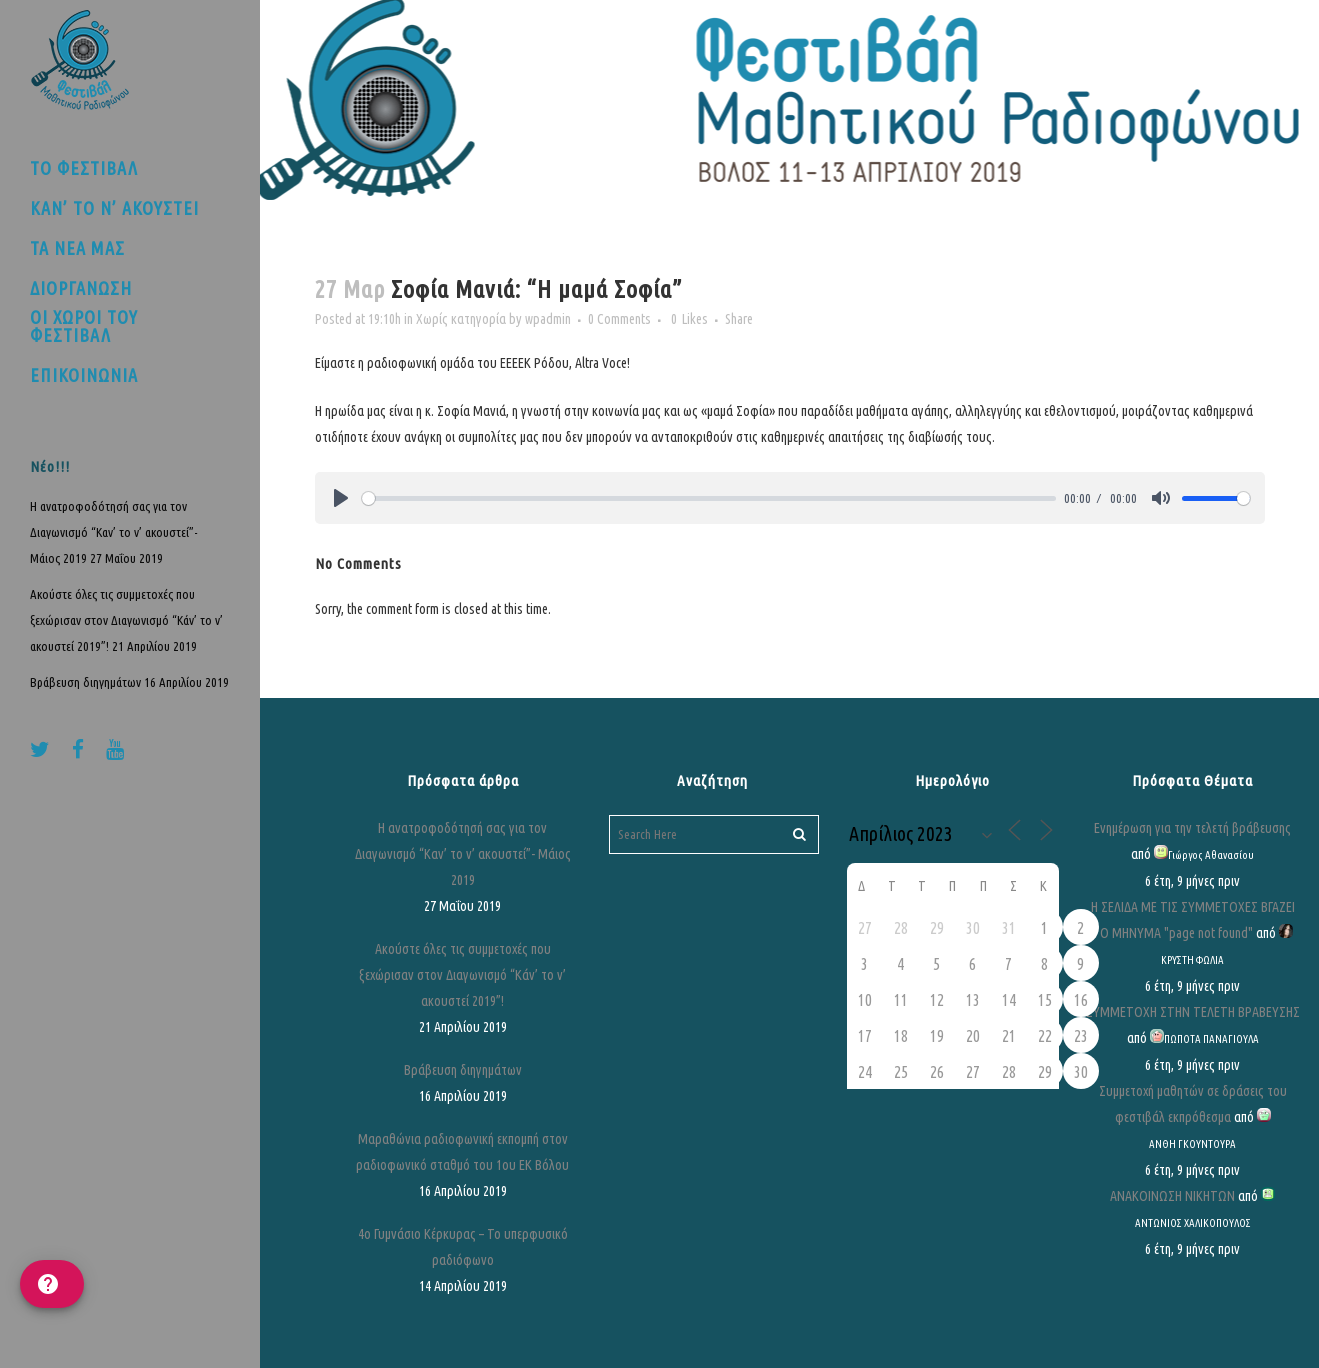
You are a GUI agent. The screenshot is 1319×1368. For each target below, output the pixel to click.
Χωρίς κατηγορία (461, 319)
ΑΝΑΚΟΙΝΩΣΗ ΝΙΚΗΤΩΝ (1172, 1196)
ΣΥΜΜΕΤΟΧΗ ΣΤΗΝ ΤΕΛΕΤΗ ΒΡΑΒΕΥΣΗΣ (1193, 1012)
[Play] (341, 498)
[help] (52, 1284)
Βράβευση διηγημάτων (85, 682)
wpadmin (548, 319)
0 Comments (619, 319)
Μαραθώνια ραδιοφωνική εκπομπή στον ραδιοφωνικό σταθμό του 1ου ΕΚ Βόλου (462, 1152)
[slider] (709, 498)
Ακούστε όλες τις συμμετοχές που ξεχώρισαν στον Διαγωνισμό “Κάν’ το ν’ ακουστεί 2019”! (126, 620)
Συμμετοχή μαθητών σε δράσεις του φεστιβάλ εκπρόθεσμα (1193, 1104)
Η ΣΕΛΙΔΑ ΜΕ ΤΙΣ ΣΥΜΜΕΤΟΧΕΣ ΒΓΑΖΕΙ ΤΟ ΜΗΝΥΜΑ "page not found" (1193, 920)
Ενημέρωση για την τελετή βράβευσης (1192, 828)
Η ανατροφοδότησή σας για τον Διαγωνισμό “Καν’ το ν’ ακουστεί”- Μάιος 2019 (114, 532)
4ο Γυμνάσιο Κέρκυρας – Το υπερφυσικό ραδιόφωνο (463, 1247)
